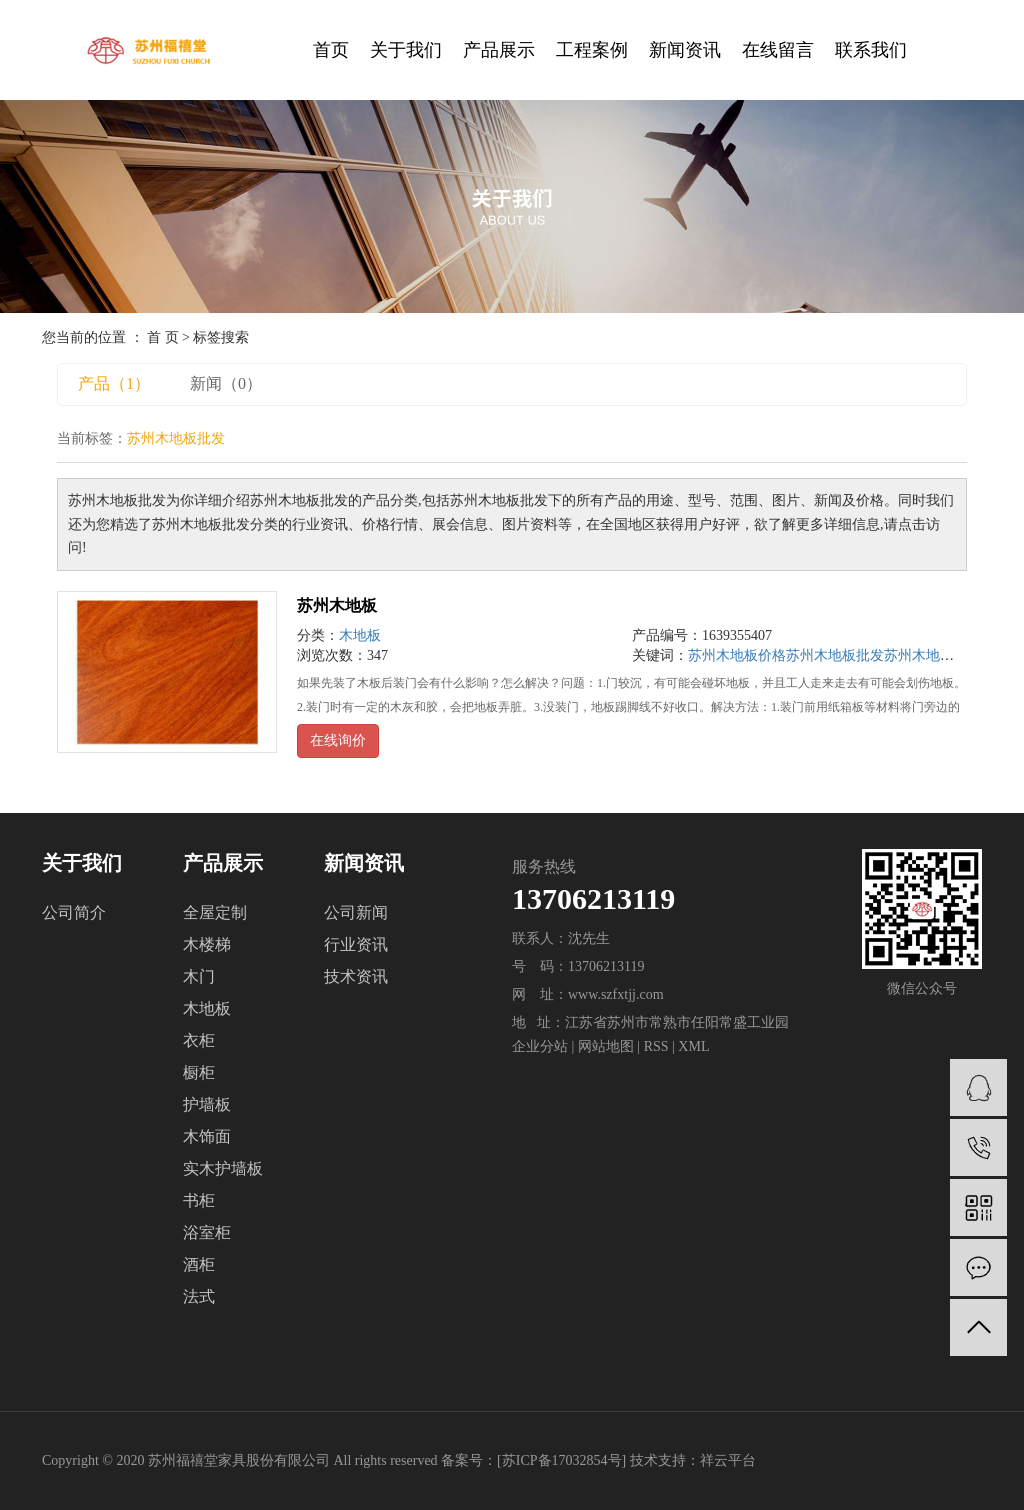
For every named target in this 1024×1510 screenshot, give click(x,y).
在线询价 (338, 740)
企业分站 (540, 1046)
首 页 (163, 337)
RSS (656, 1046)
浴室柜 (207, 1232)
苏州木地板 (337, 605)
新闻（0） (226, 383)
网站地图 (606, 1046)
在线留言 (778, 50)
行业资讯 (356, 944)
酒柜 (199, 1264)
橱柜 (199, 1072)
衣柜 (199, 1040)
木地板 (360, 635)
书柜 (199, 1200)
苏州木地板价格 (737, 655)
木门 (199, 976)
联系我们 (871, 50)
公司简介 (74, 912)
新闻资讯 (685, 50)
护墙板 (207, 1104)
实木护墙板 (223, 1168)
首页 (331, 50)
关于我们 (406, 50)
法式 (199, 1296)
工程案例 (592, 50)
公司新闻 (356, 912)
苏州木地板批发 (835, 655)
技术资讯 (356, 976)
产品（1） (114, 383)
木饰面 (207, 1136)
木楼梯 (207, 944)
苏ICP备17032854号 (562, 1460)
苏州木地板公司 (933, 655)
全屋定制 (215, 912)
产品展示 (499, 50)
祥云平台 (728, 1460)
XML (693, 1046)
